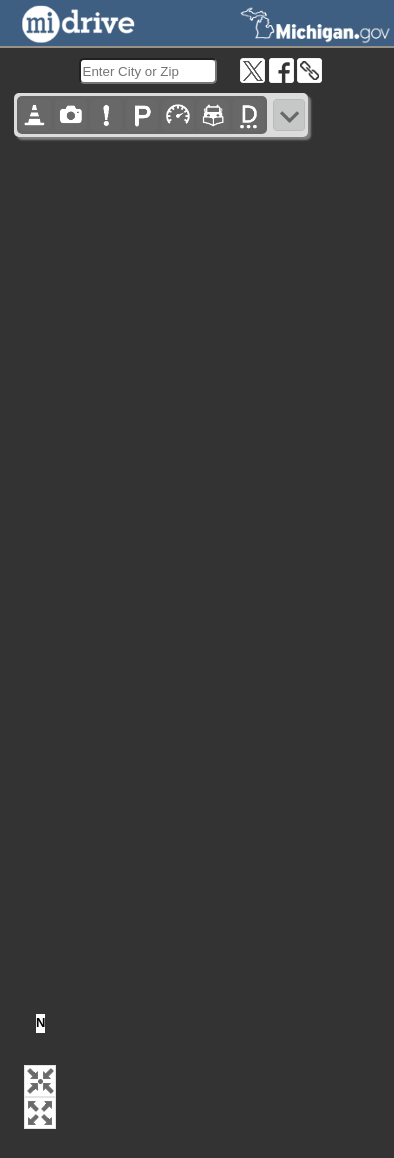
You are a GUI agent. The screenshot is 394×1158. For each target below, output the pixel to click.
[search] (148, 71)
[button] (40, 1081)
